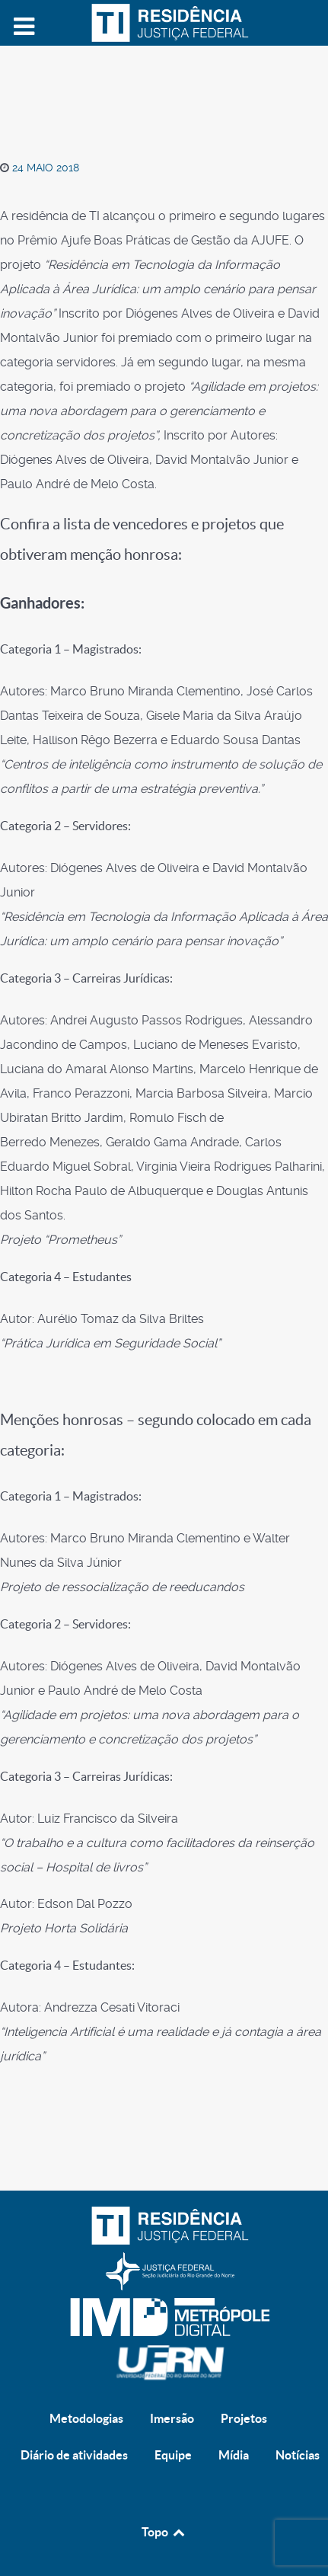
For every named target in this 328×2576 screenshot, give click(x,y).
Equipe (173, 2455)
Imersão (172, 2418)
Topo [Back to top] (164, 2532)
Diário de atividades (74, 2455)
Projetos (244, 2418)
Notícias (297, 2455)
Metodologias (86, 2418)
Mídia (233, 2455)
